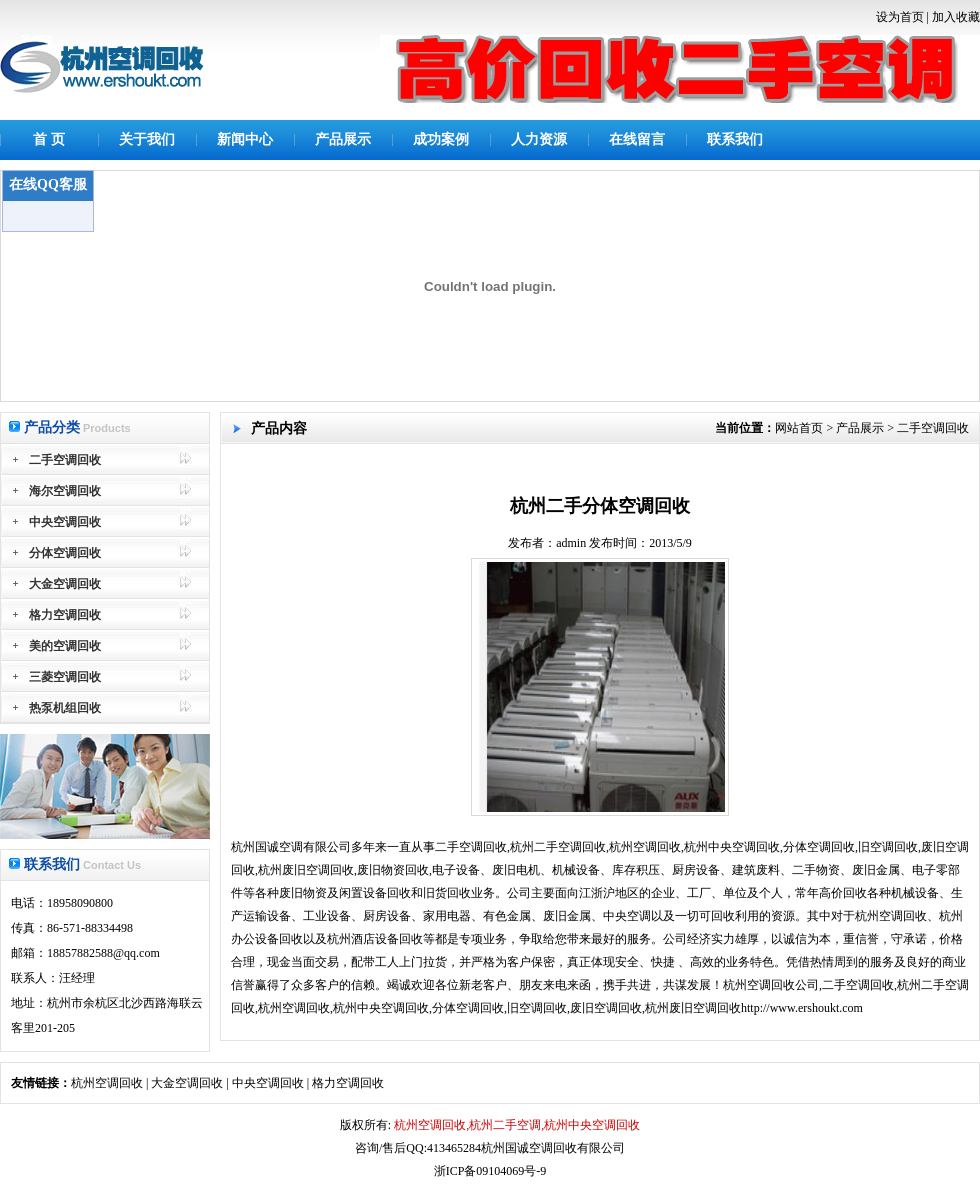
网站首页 (799, 428)
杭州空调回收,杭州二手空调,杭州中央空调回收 (515, 1125)
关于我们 (147, 139)
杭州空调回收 (107, 1083)
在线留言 (637, 139)
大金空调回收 (187, 1083)
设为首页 (900, 17)
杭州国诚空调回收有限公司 (553, 1148)
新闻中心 (245, 139)
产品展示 (343, 139)
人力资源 (539, 139)
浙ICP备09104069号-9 (490, 1171)
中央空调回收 (268, 1083)
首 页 (49, 139)
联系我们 (735, 139)
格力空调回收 (348, 1083)
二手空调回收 (933, 428)
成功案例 (441, 139)
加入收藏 (956, 17)
